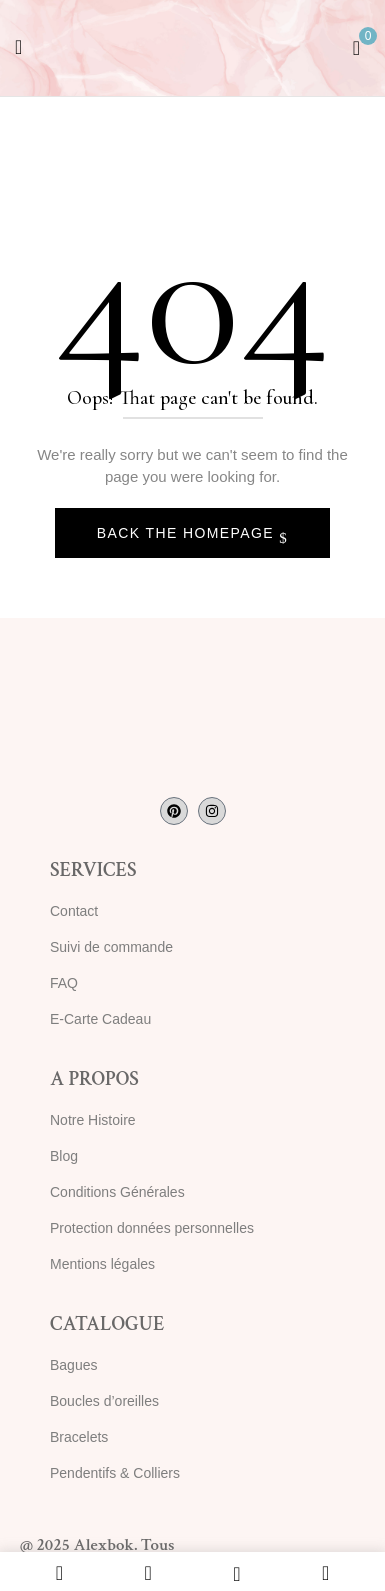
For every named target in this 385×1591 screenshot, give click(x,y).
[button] (356, 46)
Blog (64, 1156)
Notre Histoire (93, 1120)
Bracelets (79, 1437)
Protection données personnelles (152, 1228)
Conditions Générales (117, 1192)
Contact (74, 911)
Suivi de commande (111, 947)
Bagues (73, 1365)
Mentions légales (102, 1264)
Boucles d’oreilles (104, 1401)
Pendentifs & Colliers (115, 1473)
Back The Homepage (188, 533)
